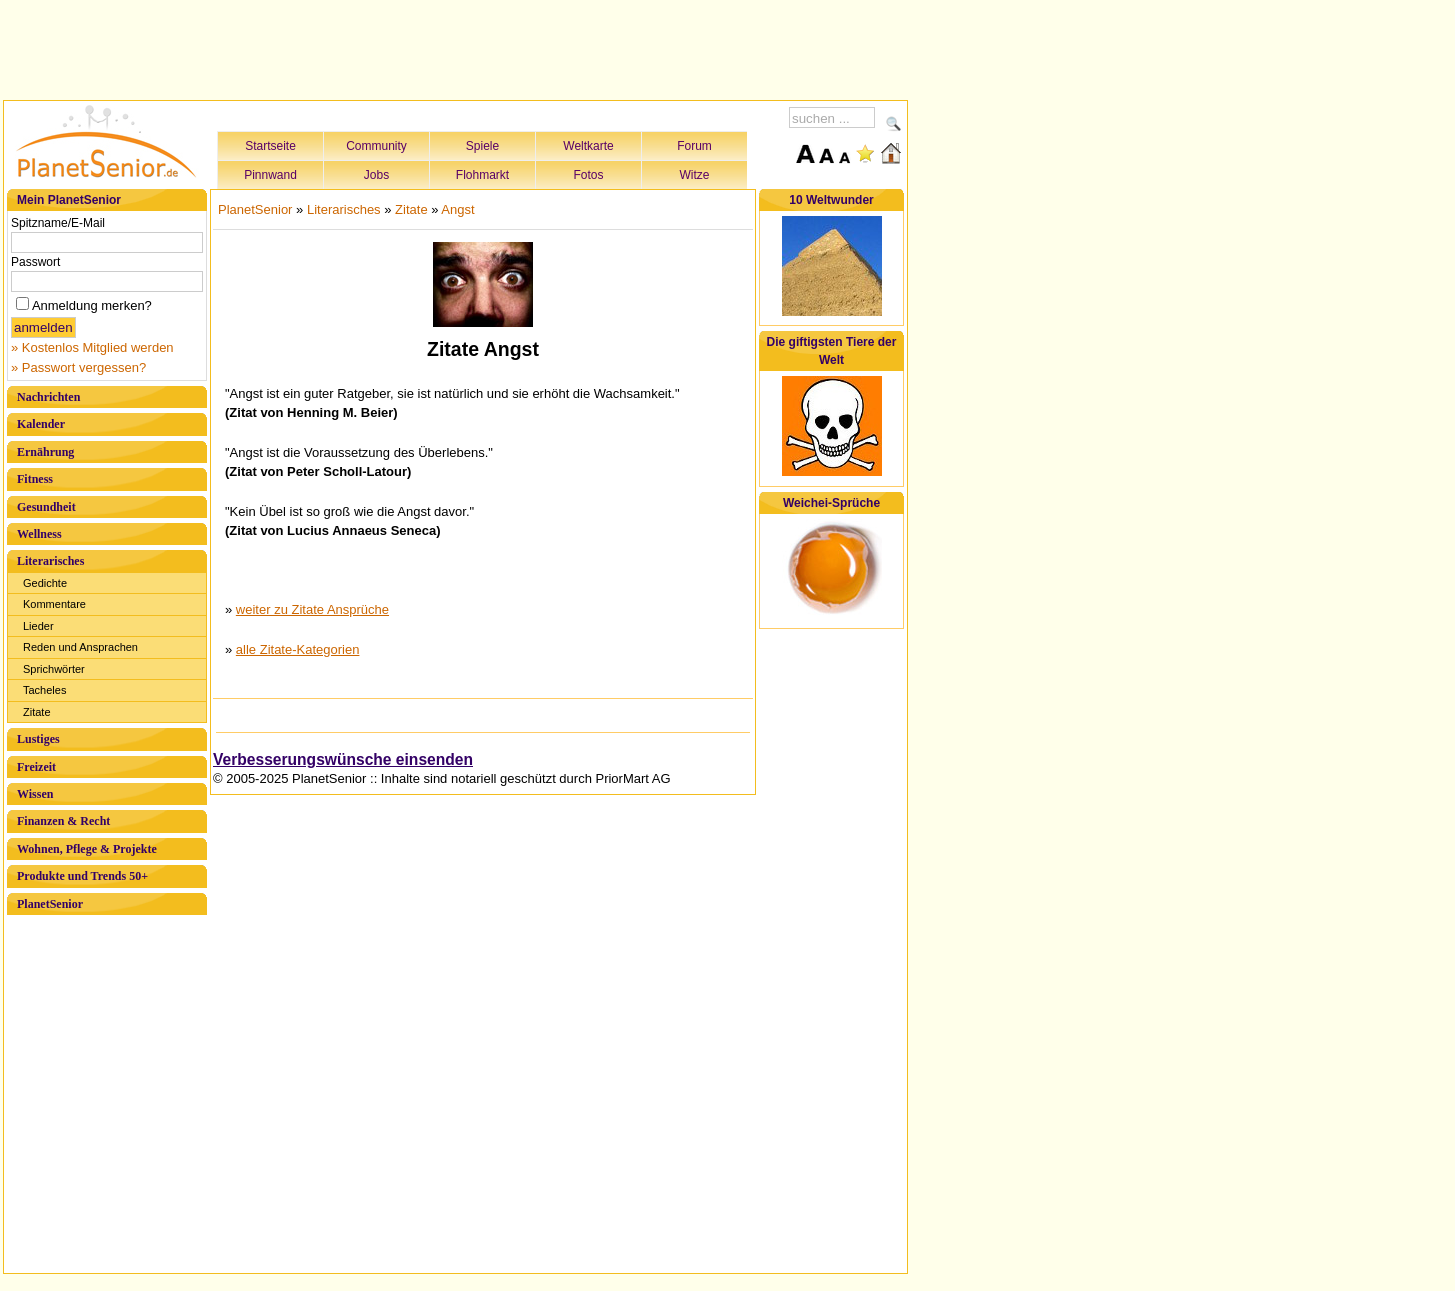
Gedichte (45, 583)
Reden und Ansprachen (80, 647)
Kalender (41, 424)
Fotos (588, 175)
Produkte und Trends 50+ (82, 876)
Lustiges (38, 739)
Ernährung (45, 452)
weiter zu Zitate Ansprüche (312, 609)
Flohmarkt (482, 175)
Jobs (376, 175)
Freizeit (36, 767)
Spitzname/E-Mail (58, 223)
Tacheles (44, 690)
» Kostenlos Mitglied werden (92, 347)
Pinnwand (270, 175)
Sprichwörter (54, 669)
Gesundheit (46, 507)
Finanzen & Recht (63, 821)
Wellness (39, 534)
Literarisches (50, 561)
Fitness (35, 479)
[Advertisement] (456, 47)
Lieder (38, 626)
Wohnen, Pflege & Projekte (87, 849)
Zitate (37, 712)
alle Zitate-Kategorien (298, 649)
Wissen (35, 794)
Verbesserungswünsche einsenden (343, 759)
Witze (695, 175)
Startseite (270, 146)
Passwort (35, 262)
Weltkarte (588, 146)
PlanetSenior (50, 904)
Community (376, 146)
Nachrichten (48, 397)
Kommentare (54, 604)
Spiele (482, 146)
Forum (694, 146)
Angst (457, 209)
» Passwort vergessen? (78, 367)
